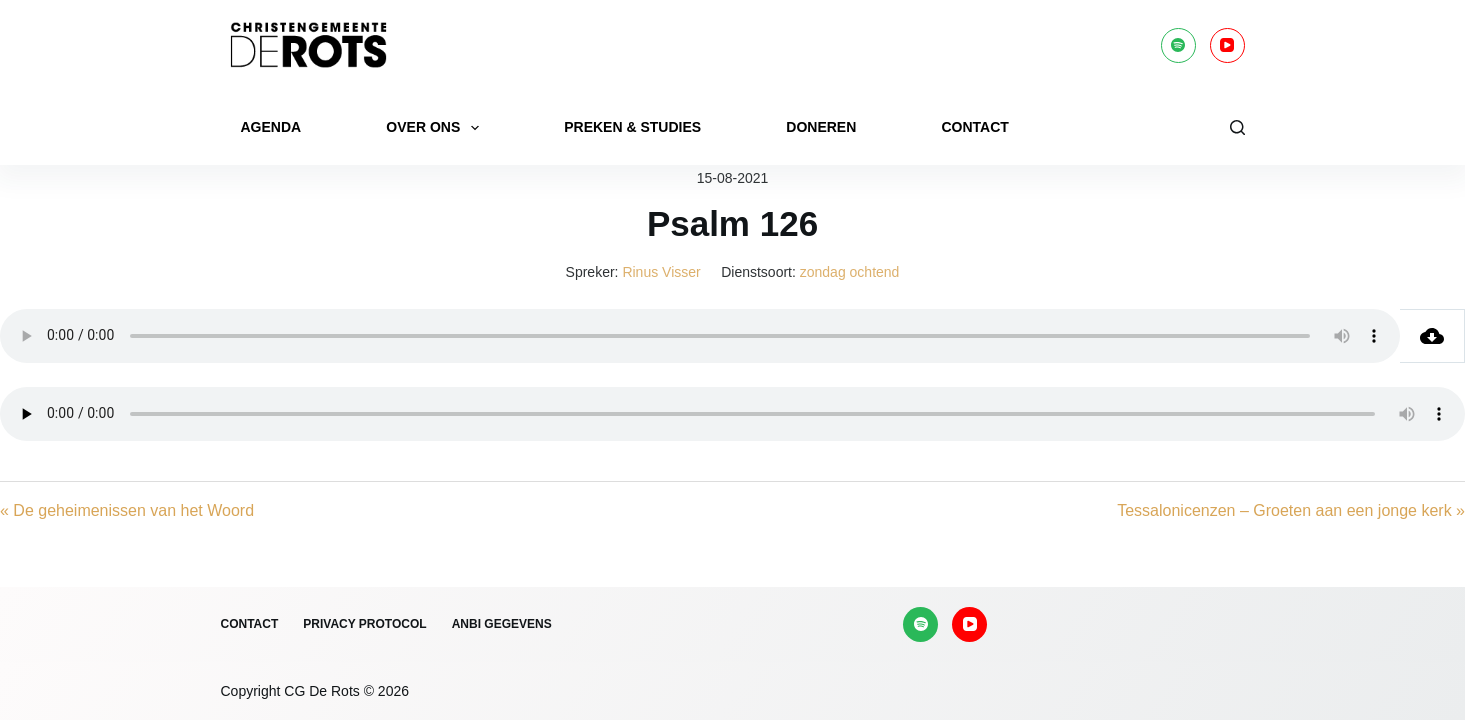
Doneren (821, 127)
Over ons (436, 128)
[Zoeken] (1237, 127)
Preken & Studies (632, 127)
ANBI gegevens (502, 624)
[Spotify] (1178, 45)
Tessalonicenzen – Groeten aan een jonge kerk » (1291, 510)
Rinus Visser (661, 272)
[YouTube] (1227, 45)
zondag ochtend (850, 272)
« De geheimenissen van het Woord (127, 510)
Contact (974, 127)
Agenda (271, 127)
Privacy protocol (364, 624)
